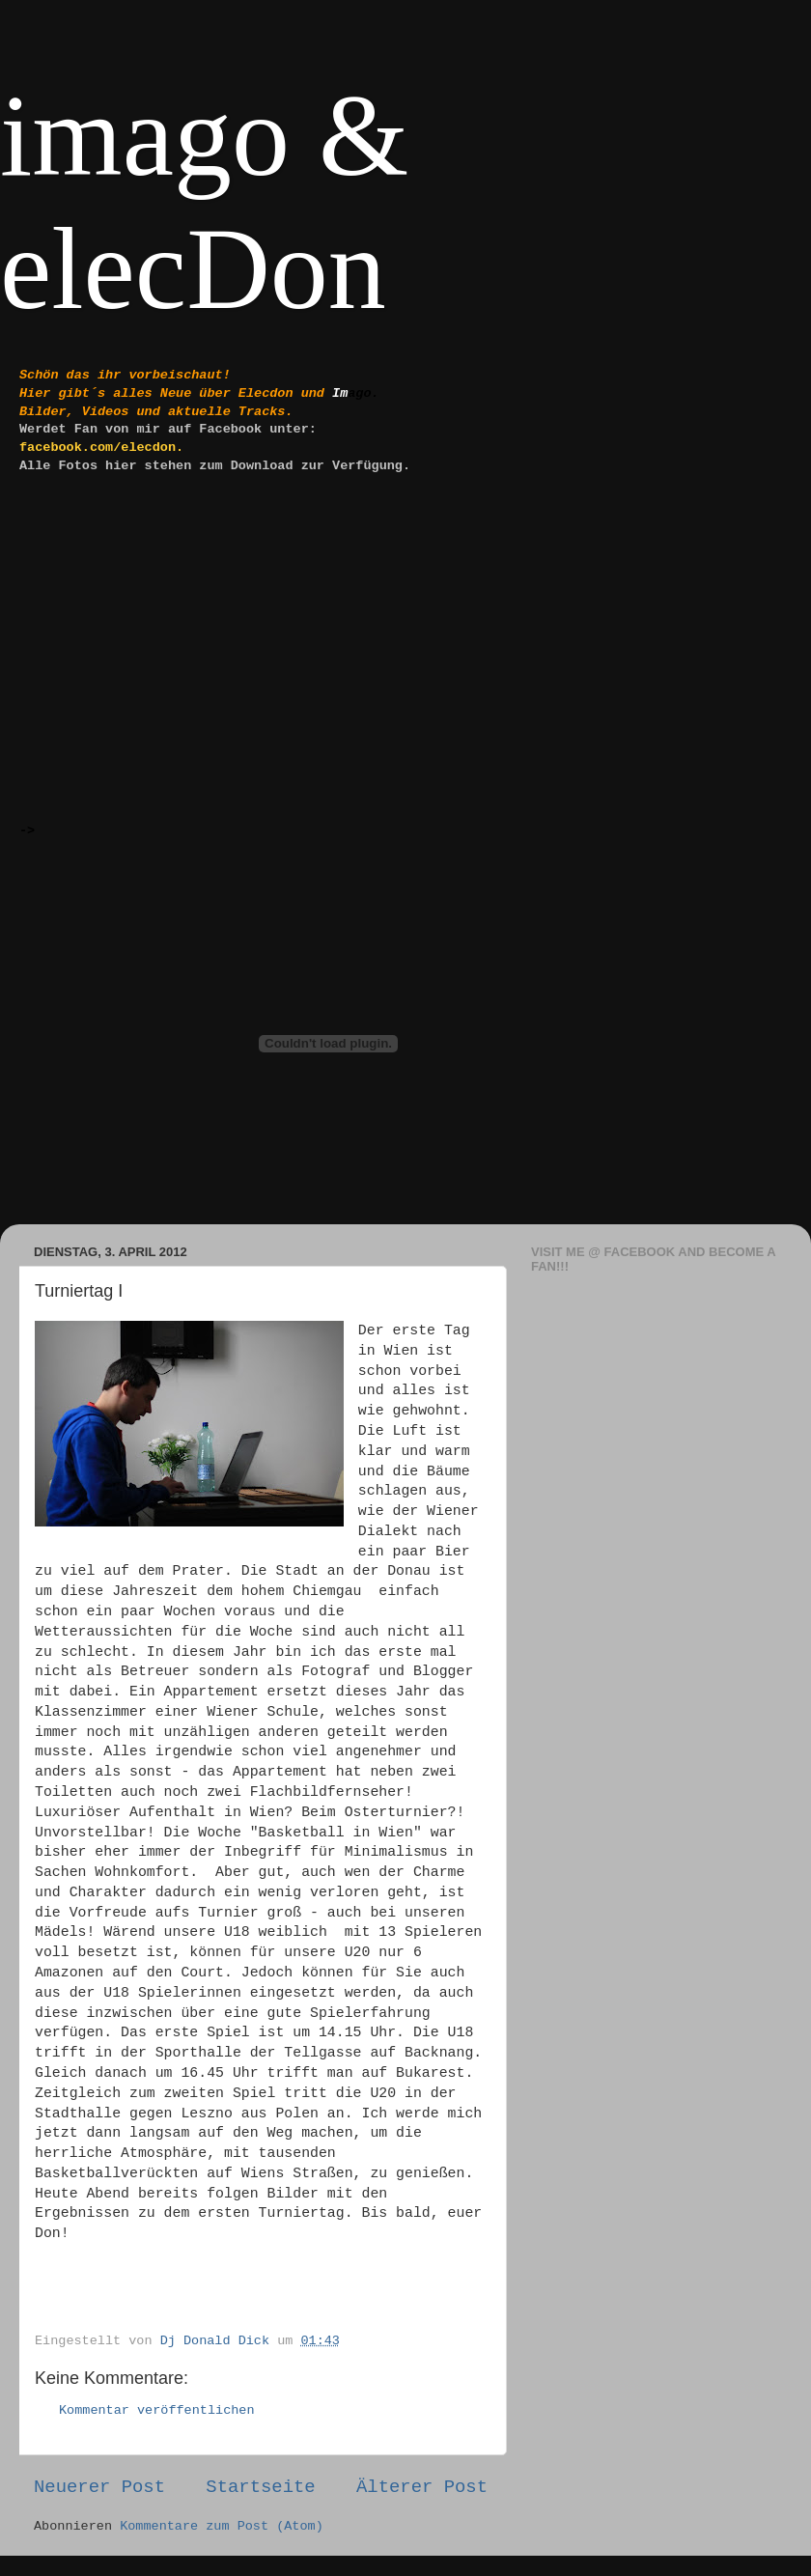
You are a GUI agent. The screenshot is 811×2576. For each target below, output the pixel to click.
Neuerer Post (99, 2487)
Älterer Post (422, 2487)
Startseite (260, 2487)
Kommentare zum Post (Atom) (221, 2526)
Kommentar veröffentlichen (157, 2410)
